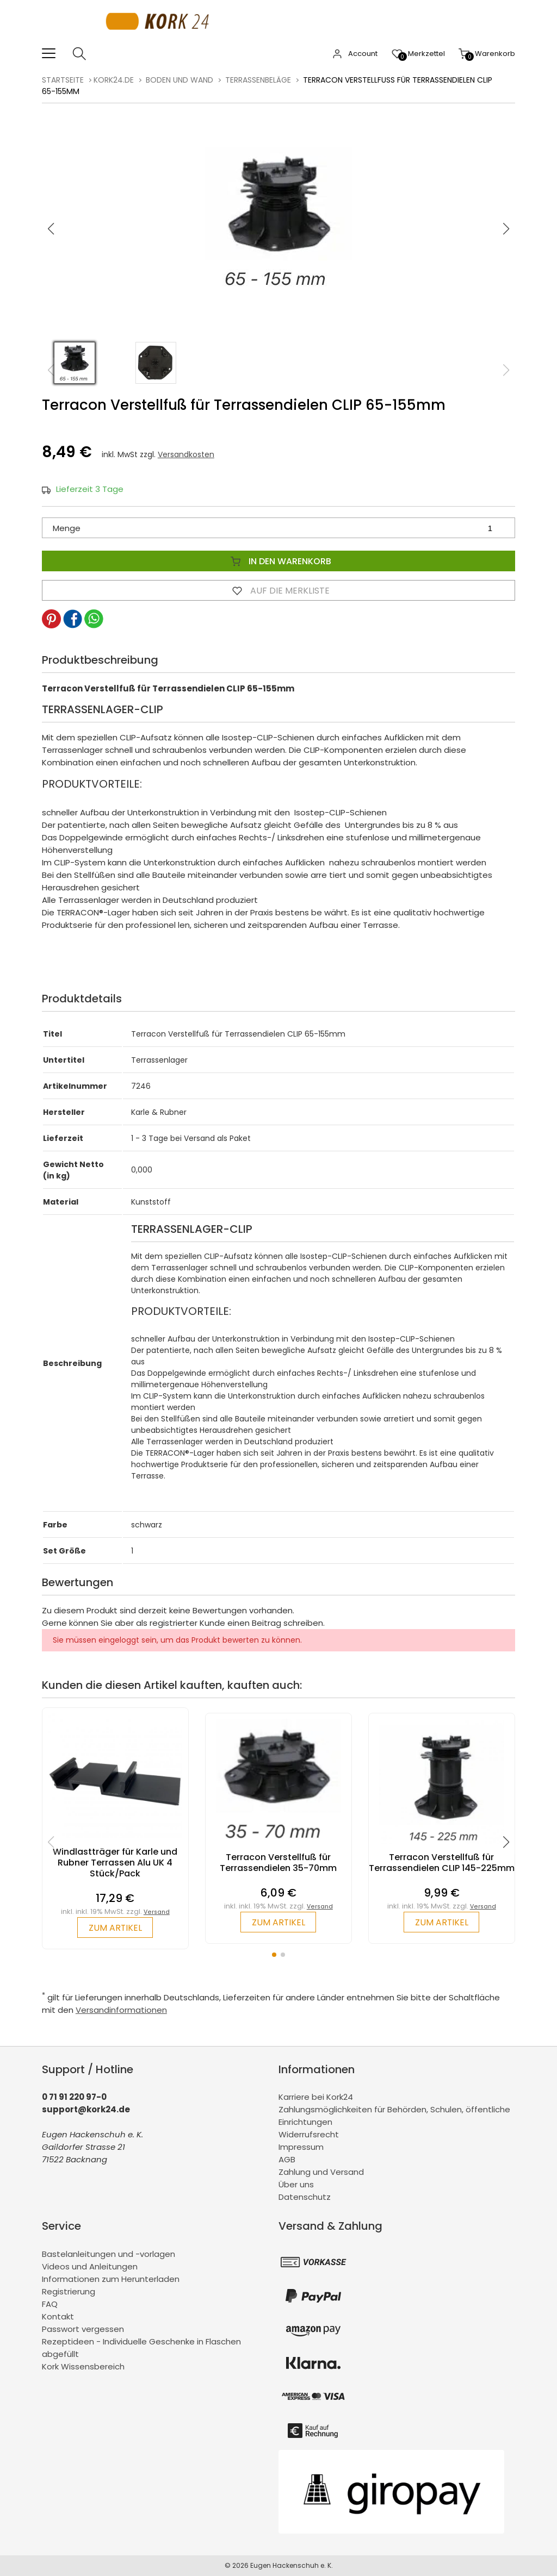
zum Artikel (115, 1928)
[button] (506, 228)
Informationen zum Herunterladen (111, 2279)
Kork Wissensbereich (83, 2366)
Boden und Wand (179, 79)
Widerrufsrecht (308, 2135)
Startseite (63, 79)
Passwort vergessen (83, 2329)
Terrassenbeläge (258, 79)
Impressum (301, 2147)
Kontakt (58, 2316)
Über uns (296, 2185)
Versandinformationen (121, 2010)
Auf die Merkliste (278, 590)
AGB (286, 2160)
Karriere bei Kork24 (315, 2097)
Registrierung (68, 2291)
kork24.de (114, 79)
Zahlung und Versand (321, 2172)
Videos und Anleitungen (90, 2266)
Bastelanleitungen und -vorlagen (108, 2254)
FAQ (50, 2304)
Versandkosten (186, 454)
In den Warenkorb (278, 560)
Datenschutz (304, 2197)
